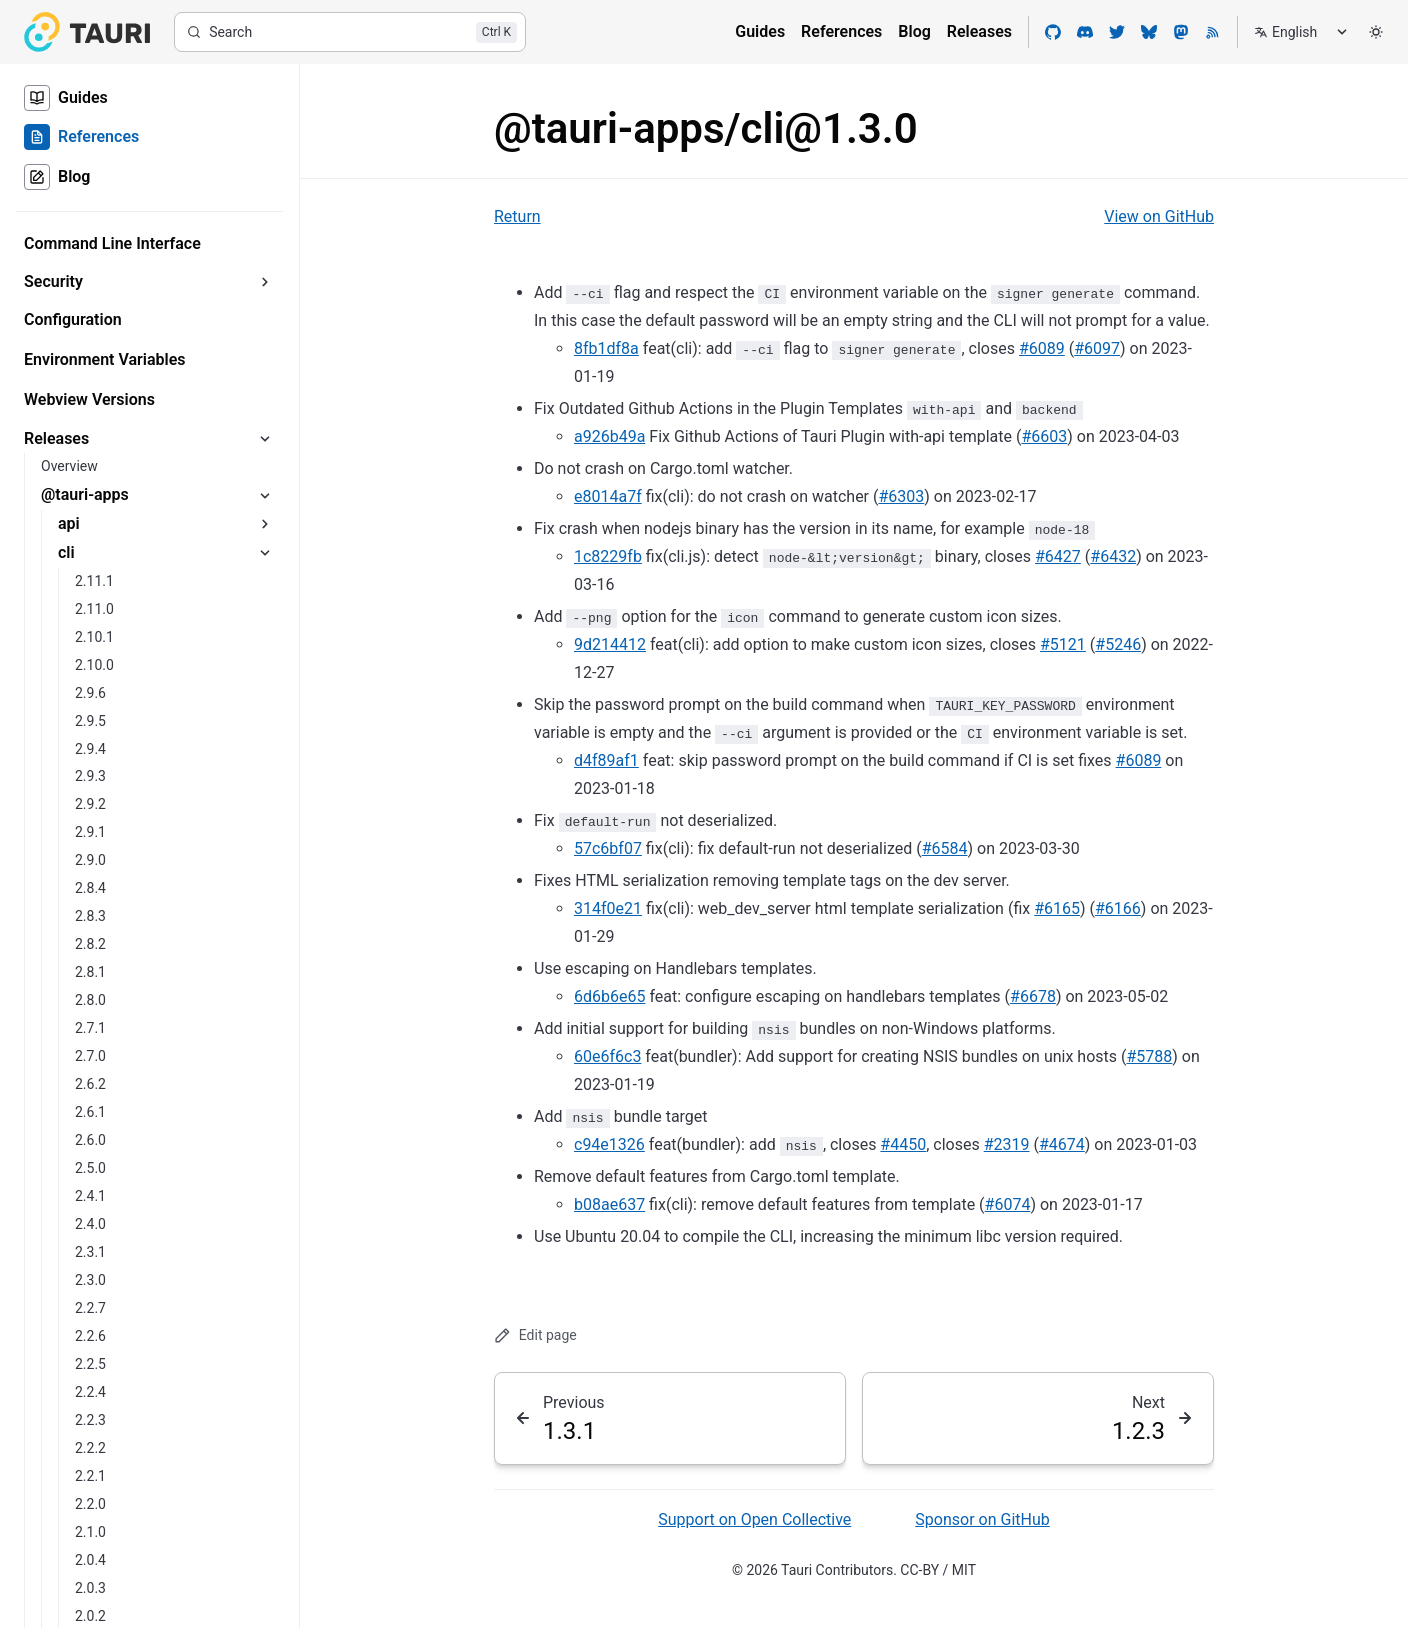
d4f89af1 (606, 760)
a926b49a (609, 436)
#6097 (1097, 348)
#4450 (903, 1144)
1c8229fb (608, 556)
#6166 (1118, 908)
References (841, 31)
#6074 (1008, 1204)
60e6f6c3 (607, 1056)
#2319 (1007, 1144)
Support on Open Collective (754, 1519)
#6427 (1058, 556)
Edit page (535, 1335)
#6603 (1044, 436)
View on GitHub (1159, 216)
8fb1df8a (606, 348)
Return (517, 216)
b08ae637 (609, 1204)
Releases (979, 31)
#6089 (1042, 348)
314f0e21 (608, 908)
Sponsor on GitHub (982, 1519)
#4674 (1062, 1144)
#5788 (1150, 1056)
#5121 (1063, 644)
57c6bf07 (608, 848)
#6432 (1113, 556)
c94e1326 (609, 1144)
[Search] (350, 32)
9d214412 (610, 644)
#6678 (1033, 996)
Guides (760, 31)
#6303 (901, 496)
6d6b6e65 (609, 996)
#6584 (945, 848)
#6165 (1057, 908)
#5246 (1118, 644)
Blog (914, 31)
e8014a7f (608, 496)
